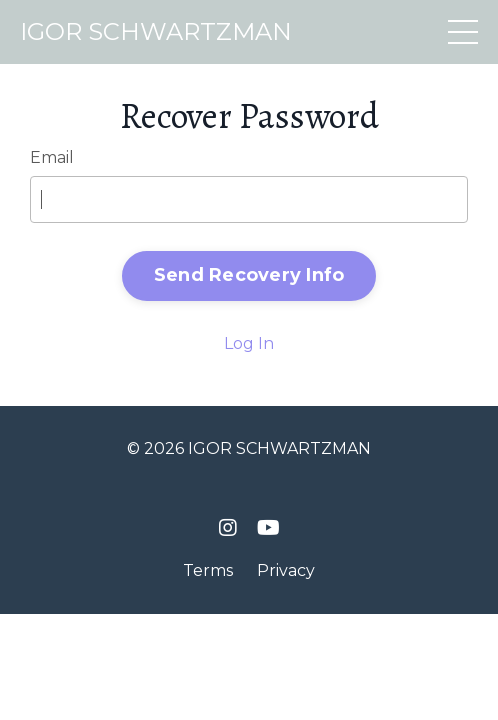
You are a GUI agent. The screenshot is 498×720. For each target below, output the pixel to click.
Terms (208, 570)
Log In (249, 343)
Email (52, 157)
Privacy (286, 570)
